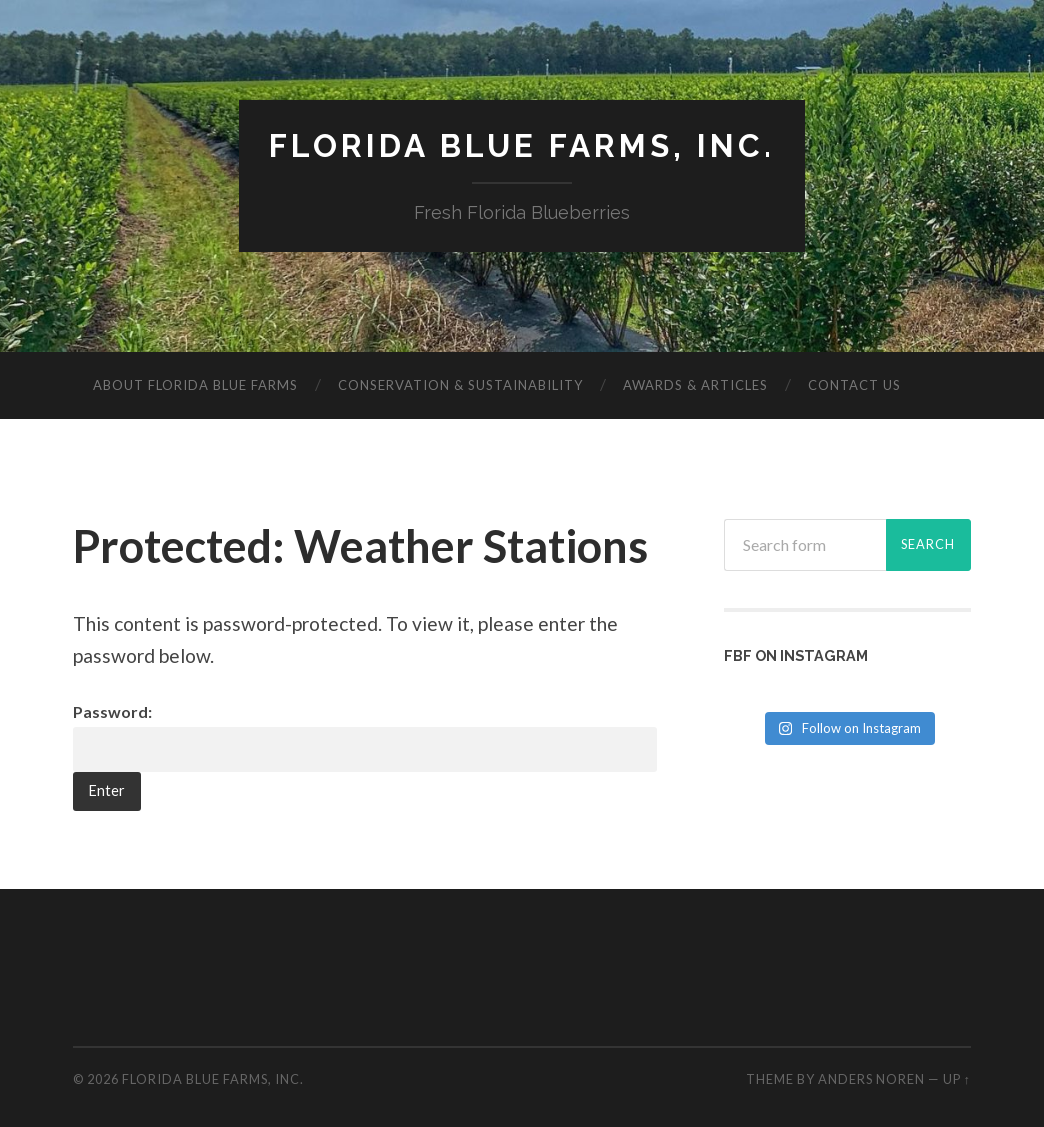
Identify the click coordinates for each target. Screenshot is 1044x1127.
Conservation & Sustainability (460, 385)
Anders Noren (871, 1079)
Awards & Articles (695, 385)
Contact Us (854, 385)
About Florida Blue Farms (195, 385)
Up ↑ (957, 1079)
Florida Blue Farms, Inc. (522, 145)
